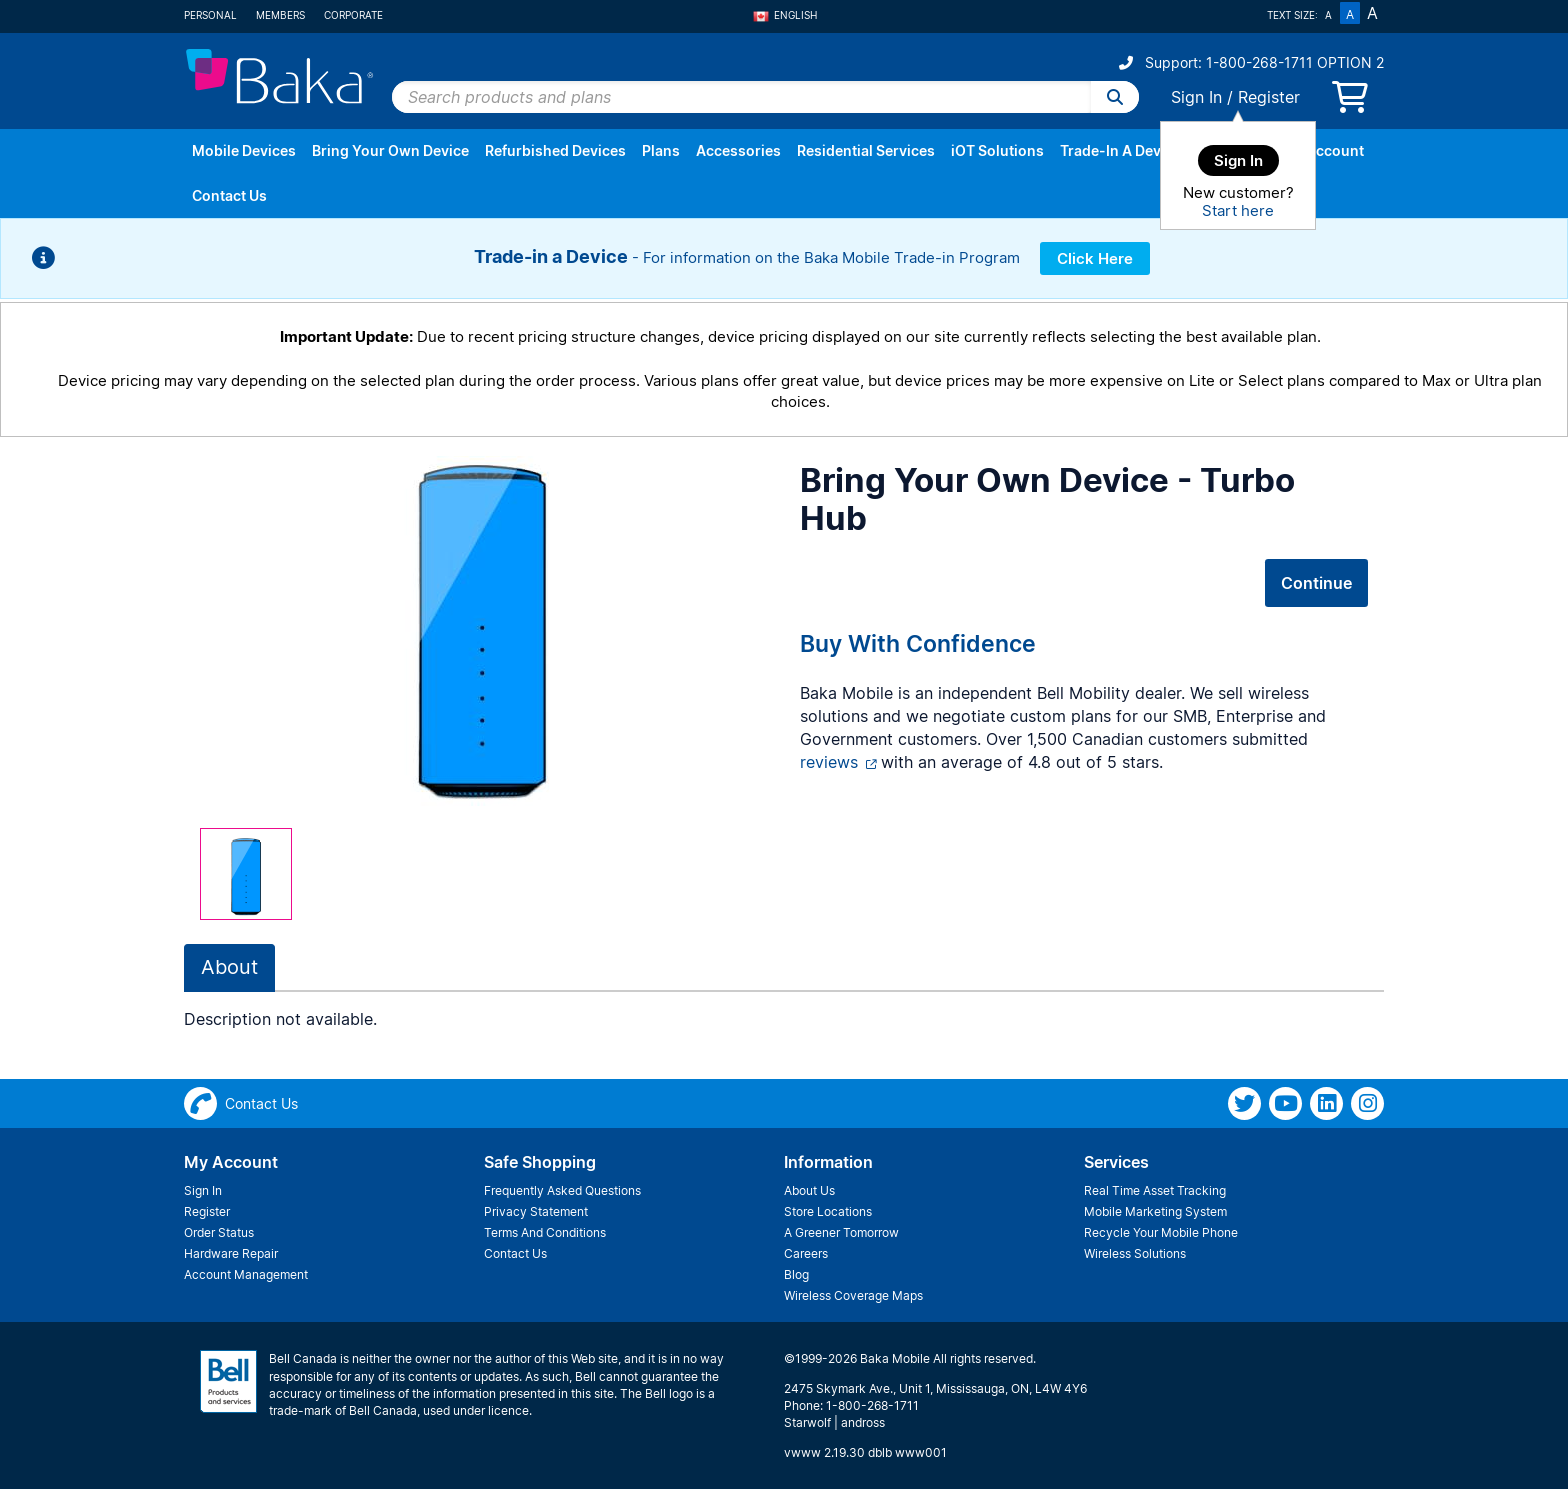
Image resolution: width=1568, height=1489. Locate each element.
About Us (809, 1190)
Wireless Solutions (1135, 1253)
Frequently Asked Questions (562, 1190)
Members (280, 15)
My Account (1323, 150)
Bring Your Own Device (390, 150)
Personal (210, 15)
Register (1269, 97)
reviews (829, 762)
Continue (1316, 583)
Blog (796, 1274)
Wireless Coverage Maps (853, 1295)
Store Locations (828, 1211)
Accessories (738, 150)
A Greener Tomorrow (841, 1232)
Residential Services (866, 150)
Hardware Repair (231, 1253)
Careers (806, 1253)
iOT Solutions (997, 150)
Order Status (219, 1232)
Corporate (353, 15)
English (785, 15)
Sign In (1196, 97)
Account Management (246, 1274)
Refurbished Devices (555, 150)
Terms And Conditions (545, 1232)
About (229, 967)
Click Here (1095, 258)
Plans (661, 150)
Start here (1238, 210)
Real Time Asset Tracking (1155, 1190)
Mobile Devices (244, 150)
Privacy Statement (536, 1211)
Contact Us (229, 195)
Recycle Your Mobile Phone (1161, 1232)
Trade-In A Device (1120, 150)
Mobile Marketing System (1155, 1211)
